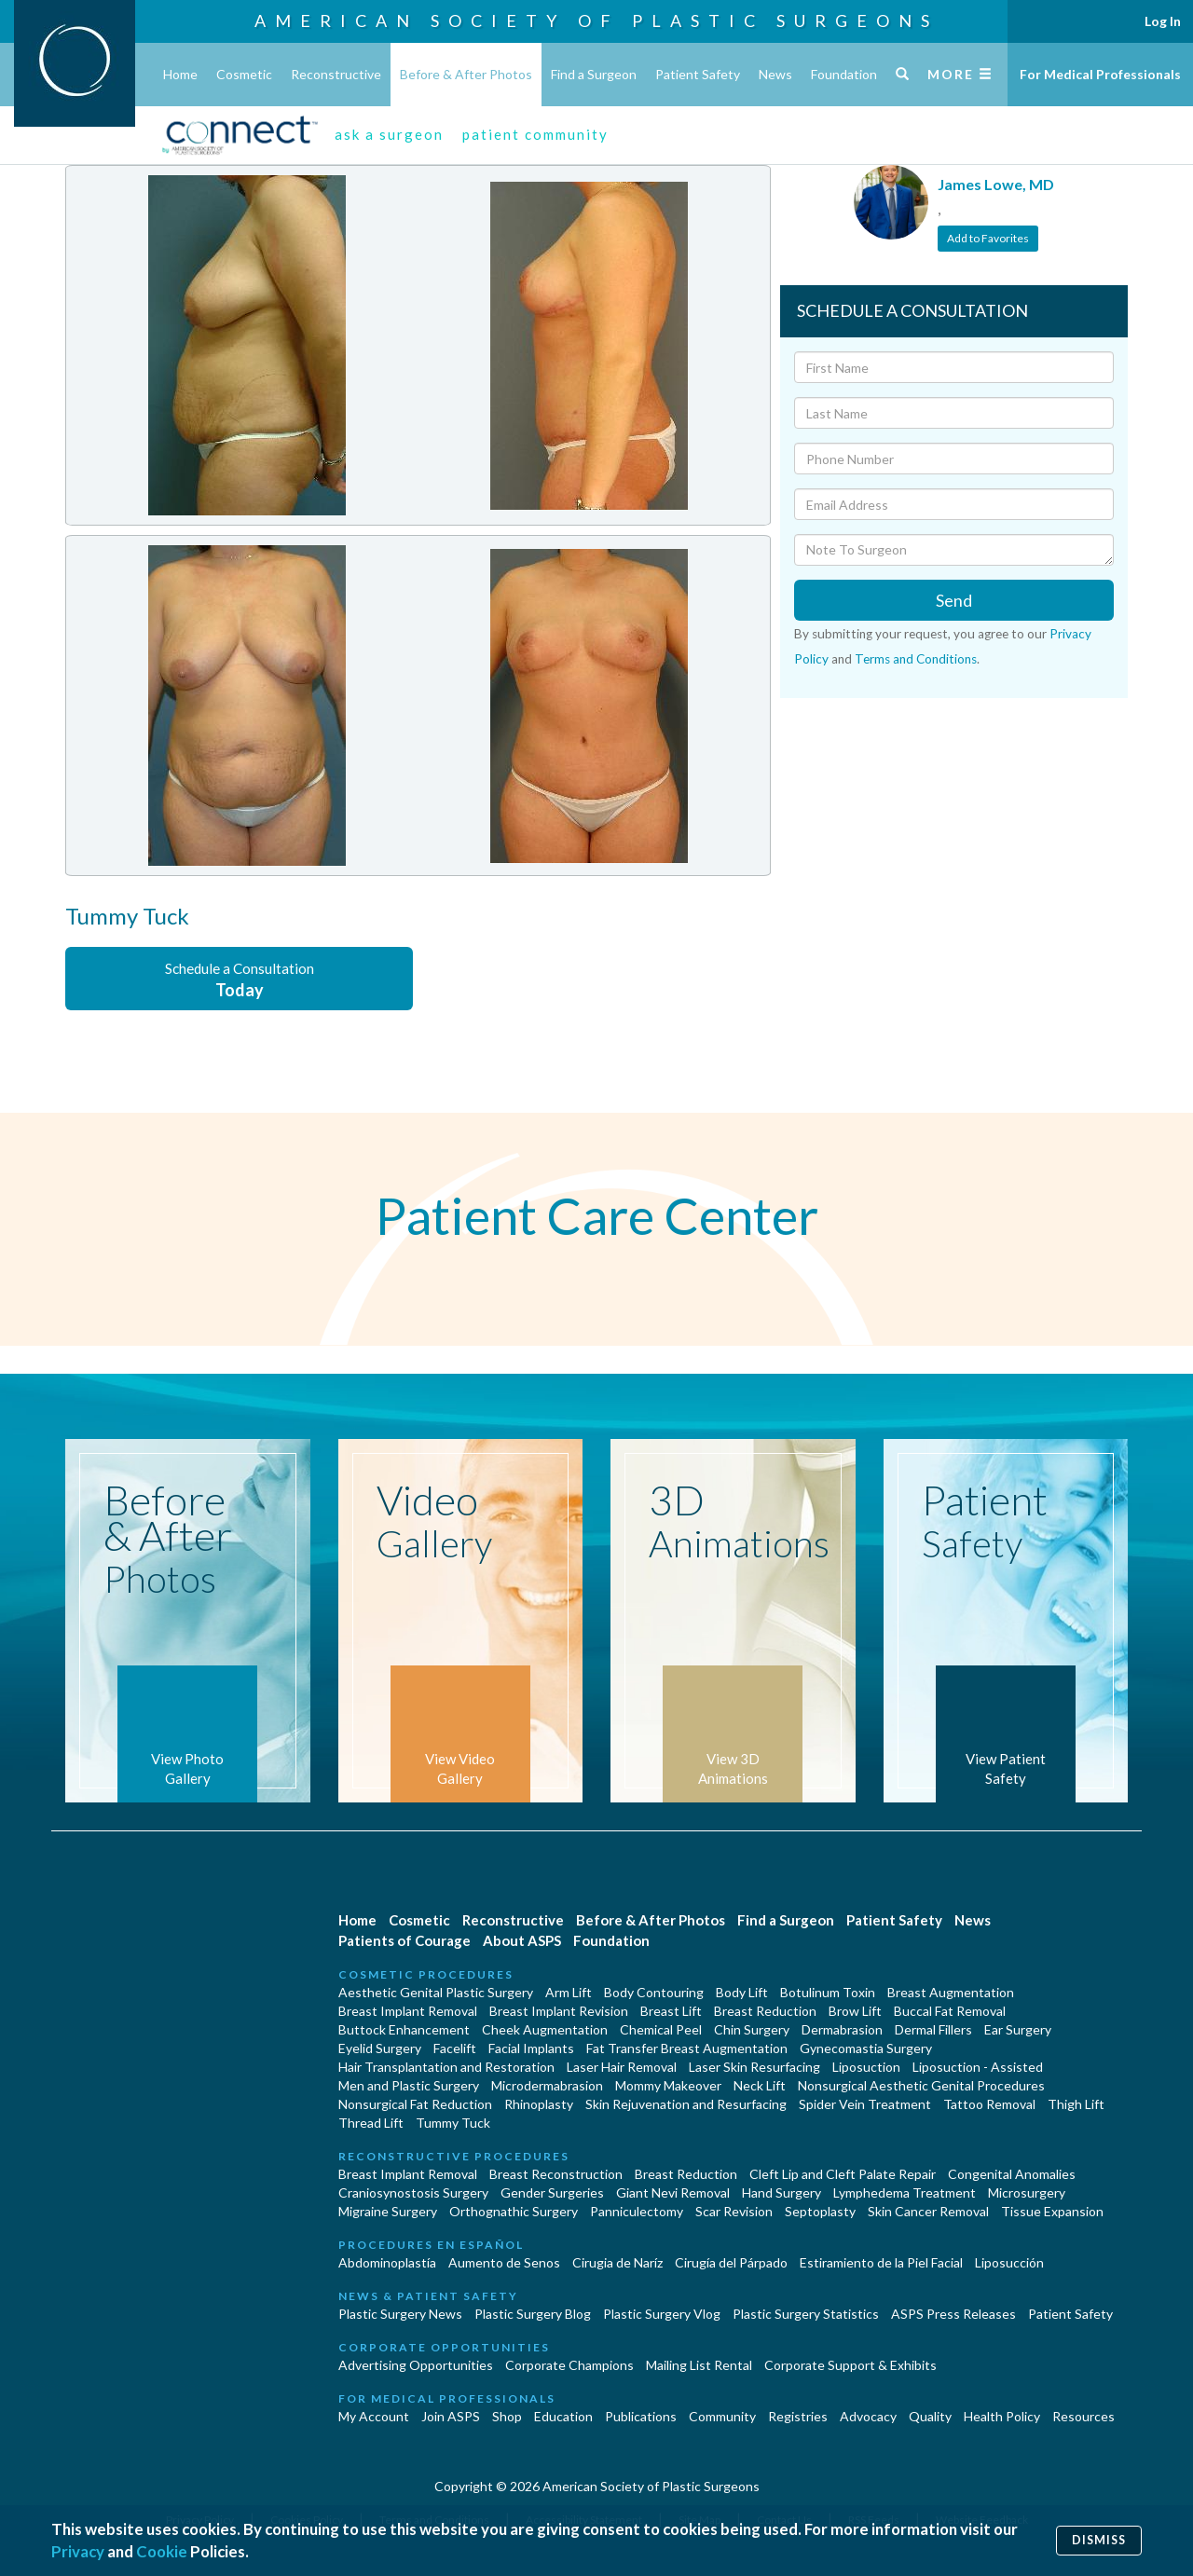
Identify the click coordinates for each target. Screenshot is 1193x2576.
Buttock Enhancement (404, 2029)
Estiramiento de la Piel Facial (881, 2262)
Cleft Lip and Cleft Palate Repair (842, 2174)
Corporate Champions (569, 2365)
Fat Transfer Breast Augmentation (687, 2048)
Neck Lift (760, 2085)
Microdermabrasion (547, 2085)
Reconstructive (336, 74)
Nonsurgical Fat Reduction (415, 2104)
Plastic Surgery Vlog (661, 2314)
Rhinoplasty (538, 2104)
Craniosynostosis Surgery (413, 2192)
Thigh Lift (1076, 2104)
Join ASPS (450, 2416)
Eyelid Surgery (379, 2048)
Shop (507, 2416)
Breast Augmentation (950, 1992)
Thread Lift (371, 2123)
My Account (373, 2416)
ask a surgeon (389, 134)
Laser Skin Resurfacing (754, 2067)
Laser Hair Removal (622, 2067)
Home (180, 74)
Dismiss (1099, 2540)
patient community (535, 134)
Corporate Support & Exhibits (850, 2365)
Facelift (454, 2048)
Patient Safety (697, 74)
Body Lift (742, 1992)
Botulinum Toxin (827, 1992)
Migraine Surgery (387, 2211)
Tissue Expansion (1052, 2211)
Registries (798, 2416)
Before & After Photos (466, 74)
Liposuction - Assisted (977, 2067)
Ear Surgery (1017, 2029)
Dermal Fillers (933, 2029)
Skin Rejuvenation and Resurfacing (686, 2104)
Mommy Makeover (668, 2085)
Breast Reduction (765, 2011)
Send (954, 600)
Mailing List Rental (699, 2365)
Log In (1163, 21)
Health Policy (1002, 2416)
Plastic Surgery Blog (532, 2314)
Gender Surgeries (552, 2192)
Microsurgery (1026, 2192)
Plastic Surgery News (400, 2314)
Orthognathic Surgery (513, 2211)
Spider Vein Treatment (865, 2104)
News (775, 74)
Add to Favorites (988, 238)
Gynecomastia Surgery (866, 2048)
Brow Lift (855, 2011)
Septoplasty (820, 2211)
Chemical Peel (661, 2029)
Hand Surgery (781, 2192)
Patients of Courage (404, 1940)
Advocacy (868, 2416)
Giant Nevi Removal (673, 2192)
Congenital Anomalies (1012, 2174)
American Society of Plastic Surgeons (596, 20)
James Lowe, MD (996, 184)
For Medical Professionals (1100, 74)
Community (722, 2416)
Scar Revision (734, 2211)
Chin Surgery (751, 2029)
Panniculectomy (636, 2211)
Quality (930, 2416)
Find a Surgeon (594, 74)
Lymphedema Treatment (904, 2192)
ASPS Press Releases (953, 2314)
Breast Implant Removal (407, 2011)
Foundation (844, 74)
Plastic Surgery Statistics (806, 2314)
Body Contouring (654, 1992)
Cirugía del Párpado (731, 2262)
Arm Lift (568, 1992)
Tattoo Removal (989, 2104)
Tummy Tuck (453, 2123)
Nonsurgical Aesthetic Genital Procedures (921, 2085)
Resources (1083, 2416)
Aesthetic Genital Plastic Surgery (435, 1992)
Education (563, 2416)
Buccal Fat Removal (950, 2011)
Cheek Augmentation (545, 2029)
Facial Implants (531, 2048)
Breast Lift (671, 2011)
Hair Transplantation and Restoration (446, 2067)
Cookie (161, 2551)
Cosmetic (244, 74)
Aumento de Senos (504, 2262)
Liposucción (1009, 2262)
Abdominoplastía (387, 2262)
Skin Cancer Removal (928, 2211)
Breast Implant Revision (558, 2011)
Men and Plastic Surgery (408, 2085)
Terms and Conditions (916, 658)
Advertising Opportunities (415, 2365)
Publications (641, 2416)
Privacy (77, 2551)
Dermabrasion (842, 2029)
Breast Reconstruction (556, 2174)
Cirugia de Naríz (617, 2262)
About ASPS (522, 1940)
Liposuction (866, 2067)
